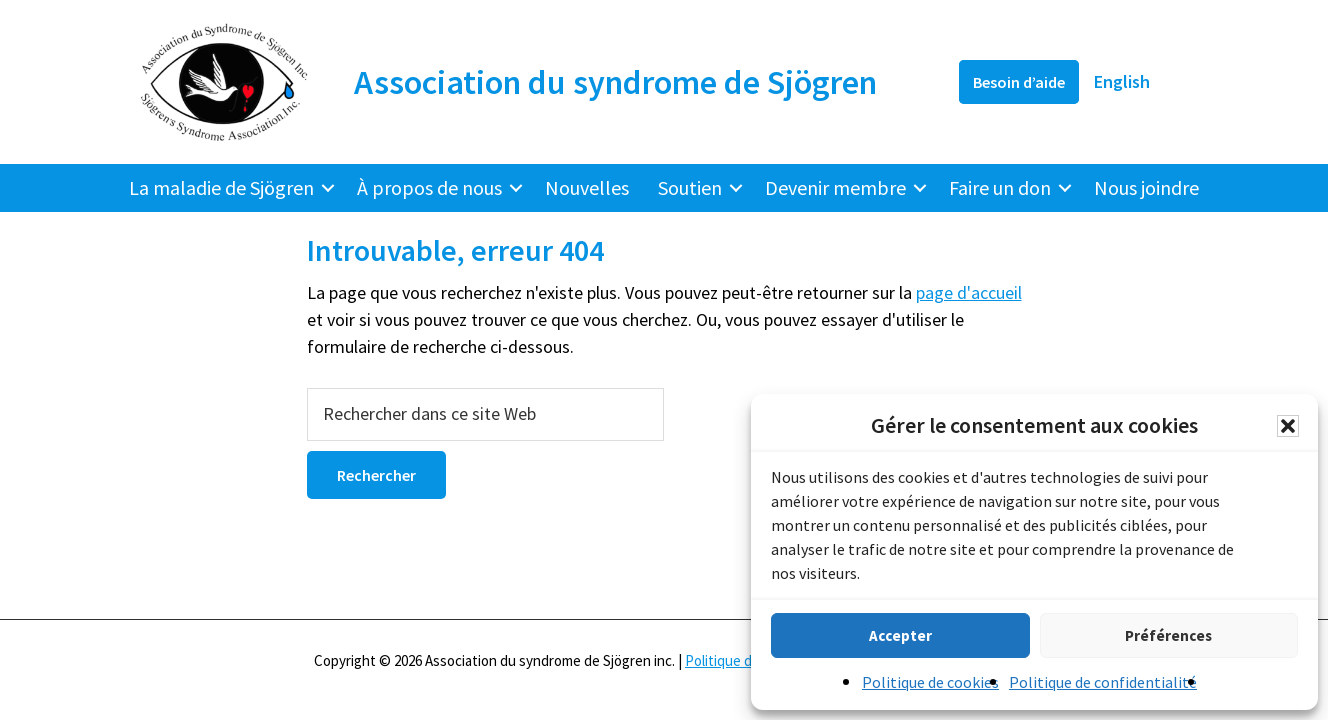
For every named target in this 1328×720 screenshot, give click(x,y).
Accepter (900, 635)
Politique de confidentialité (1103, 682)
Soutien (690, 187)
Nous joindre (1146, 187)
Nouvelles (587, 187)
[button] (1288, 426)
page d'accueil (969, 292)
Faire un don (1000, 187)
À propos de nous (429, 187)
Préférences (1168, 635)
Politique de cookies (930, 682)
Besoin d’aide (1019, 82)
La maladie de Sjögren (221, 187)
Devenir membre (835, 187)
